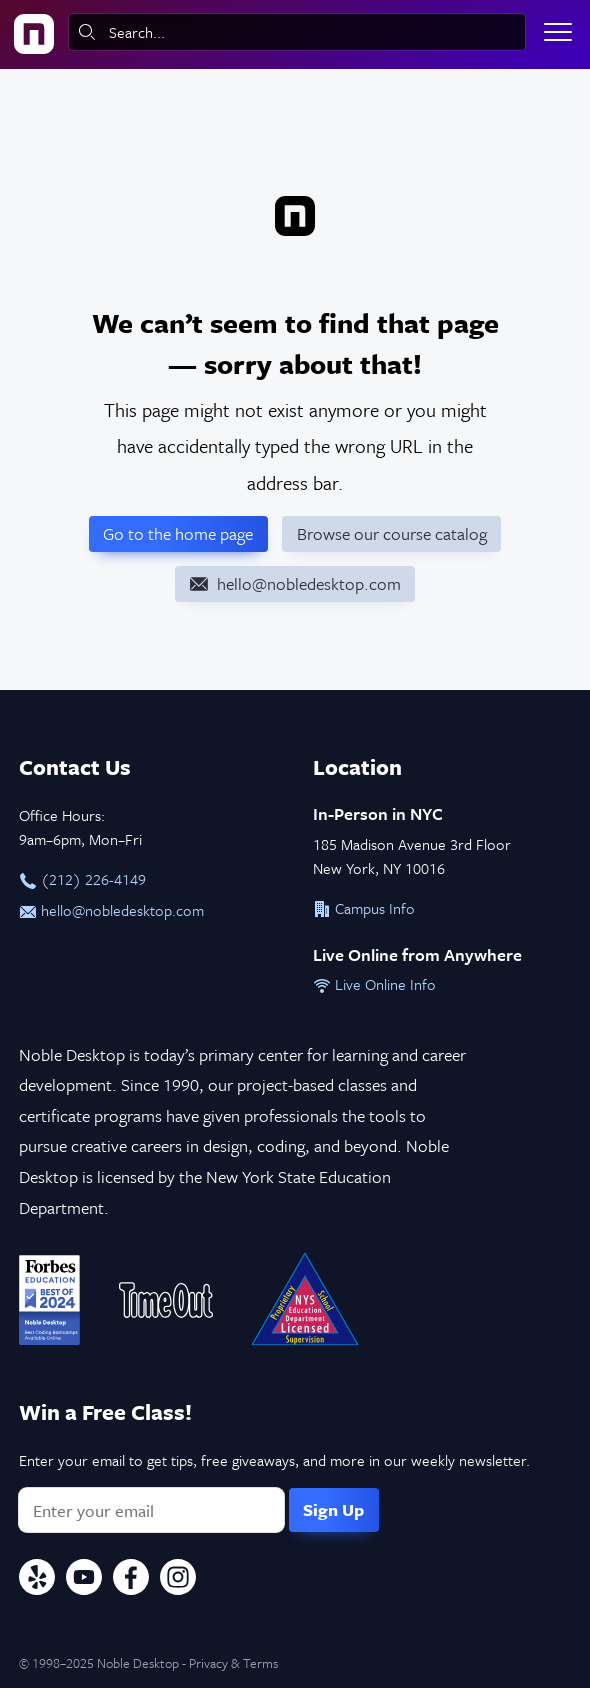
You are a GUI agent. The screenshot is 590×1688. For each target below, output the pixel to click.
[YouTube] (84, 1580)
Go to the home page (178, 533)
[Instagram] (178, 1580)
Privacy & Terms (233, 1663)
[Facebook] (131, 1580)
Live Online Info (374, 984)
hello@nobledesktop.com (111, 910)
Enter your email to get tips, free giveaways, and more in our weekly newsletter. (274, 1460)
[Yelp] (37, 1580)
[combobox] (297, 32)
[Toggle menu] (558, 32)
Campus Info (364, 908)
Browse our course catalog (392, 533)
